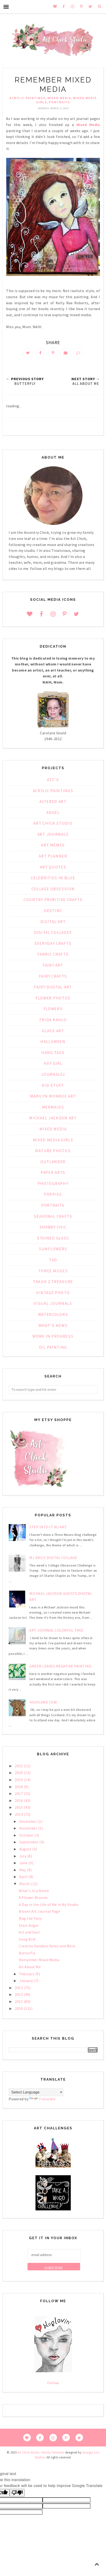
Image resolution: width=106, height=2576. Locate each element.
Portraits (59, 102)
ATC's (53, 779)
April (23, 1876)
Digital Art (53, 921)
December (28, 1821)
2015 (19, 1807)
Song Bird (27, 1939)
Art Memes (53, 845)
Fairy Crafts (53, 976)
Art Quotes (53, 867)
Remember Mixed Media (39, 1959)
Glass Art (53, 1030)
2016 (19, 1800)
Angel (53, 812)
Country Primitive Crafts (53, 899)
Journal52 (53, 1074)
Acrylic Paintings (27, 98)
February (27, 1973)
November (28, 1828)
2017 (19, 1793)
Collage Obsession (53, 888)
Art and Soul (29, 1932)
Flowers (53, 1008)
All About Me (30, 1966)
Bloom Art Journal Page (39, 1911)
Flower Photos (53, 998)
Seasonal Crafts (53, 1216)
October (26, 1835)
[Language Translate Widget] (36, 2092)
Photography (53, 1183)
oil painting (53, 1347)
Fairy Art (53, 965)
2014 (19, 1814)
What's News (53, 1325)
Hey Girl (53, 1063)
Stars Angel (29, 1925)
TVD (53, 1259)
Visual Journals (53, 1303)
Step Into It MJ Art (48, 1527)
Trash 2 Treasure (53, 1281)
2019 (19, 1779)
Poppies (53, 1194)
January (26, 1980)
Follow (53, 2382)
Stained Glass (53, 1238)
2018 (19, 1786)
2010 (19, 2008)
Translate (42, 2099)
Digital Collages (53, 932)
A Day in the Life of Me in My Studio (48, 1904)
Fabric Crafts (52, 954)
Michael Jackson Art (53, 1118)
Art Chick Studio (52, 823)
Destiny (53, 910)
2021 (19, 1765)
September (29, 1842)
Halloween (52, 1041)
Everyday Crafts (53, 943)
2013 (19, 1987)
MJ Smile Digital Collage (53, 1557)
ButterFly (27, 1953)
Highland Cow (43, 1702)
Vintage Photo (53, 1292)
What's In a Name (34, 1890)
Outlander (53, 1161)
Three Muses (53, 1270)
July (23, 1856)
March (25, 1883)
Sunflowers (53, 1248)
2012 (19, 1994)
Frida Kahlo (53, 1019)
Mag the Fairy (30, 1918)
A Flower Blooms (33, 1897)
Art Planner (53, 856)
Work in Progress (52, 1336)
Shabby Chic (53, 1227)
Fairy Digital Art (53, 987)
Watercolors (53, 1314)
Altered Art (53, 801)
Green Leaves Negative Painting (60, 1666)
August (25, 1849)
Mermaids (53, 1107)
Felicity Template (52, 2452)
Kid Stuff (53, 1085)
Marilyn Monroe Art (53, 1096)
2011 (19, 2001)
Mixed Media (59, 98)
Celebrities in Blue (53, 877)
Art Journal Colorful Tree (56, 1630)
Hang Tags (53, 1052)
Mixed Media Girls (53, 1140)
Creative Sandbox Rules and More (47, 1946)
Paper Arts (53, 1172)
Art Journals (53, 834)
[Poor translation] (17, 2493)
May (23, 1869)
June (23, 1862)
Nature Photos (53, 1150)
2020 (19, 1772)
